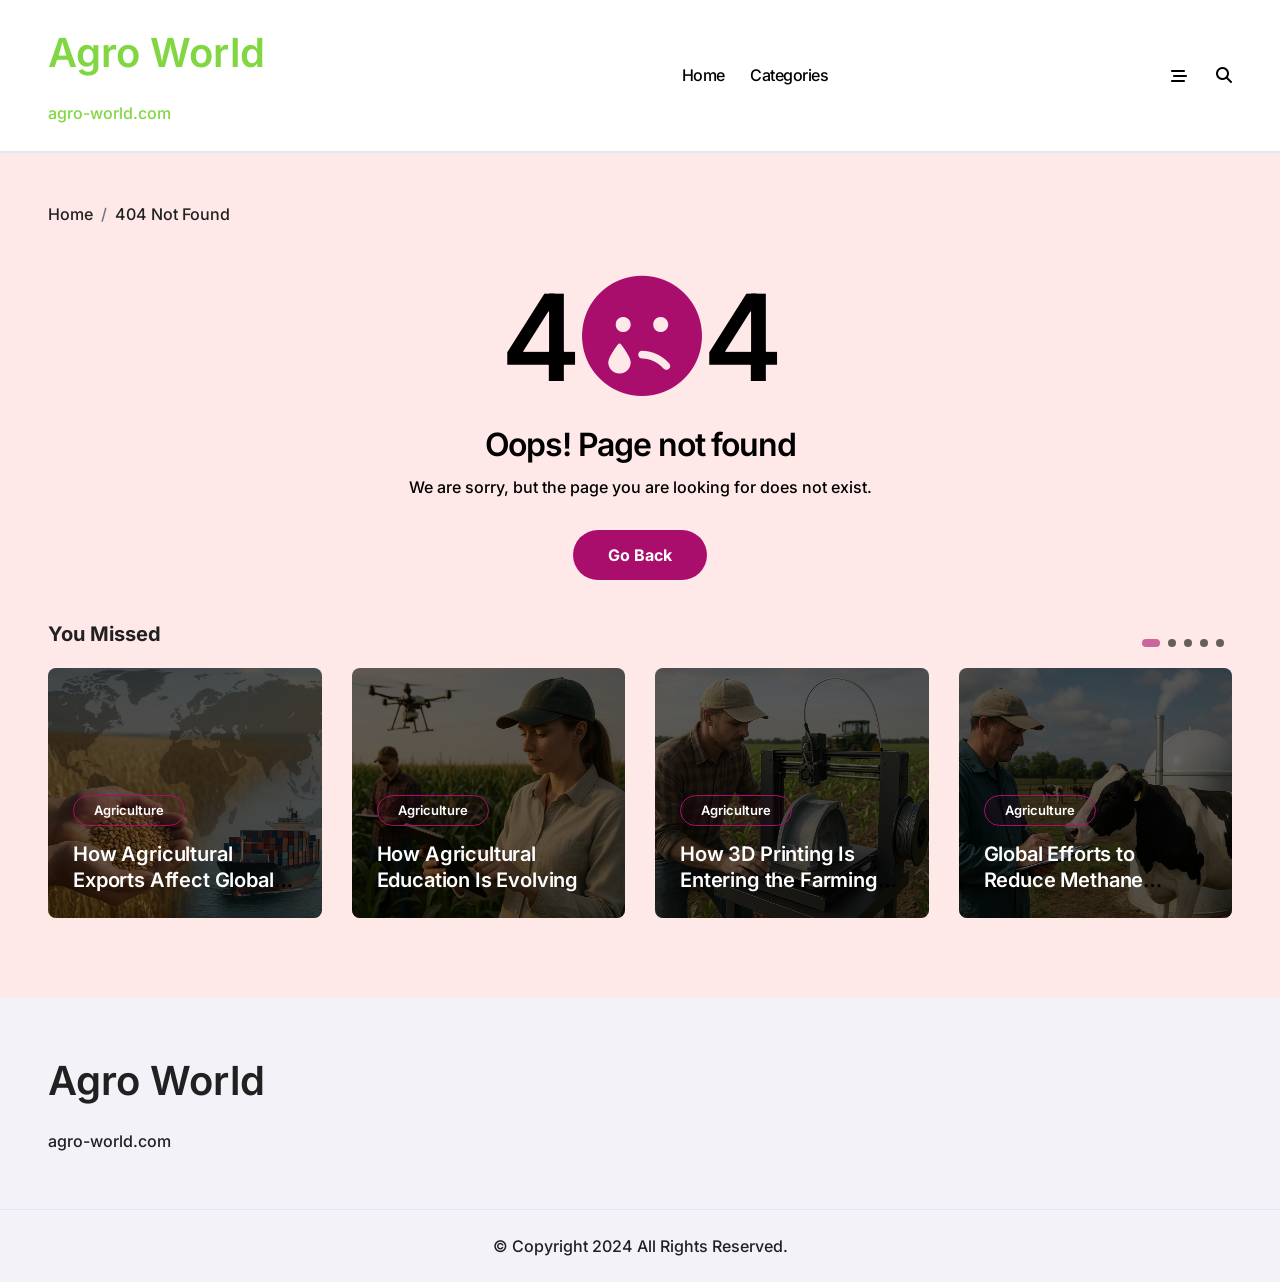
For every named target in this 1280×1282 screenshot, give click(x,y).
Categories (789, 75)
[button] (1151, 643)
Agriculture (129, 810)
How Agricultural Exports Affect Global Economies (173, 880)
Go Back (640, 555)
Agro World (156, 52)
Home (703, 75)
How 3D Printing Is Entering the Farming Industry (779, 880)
